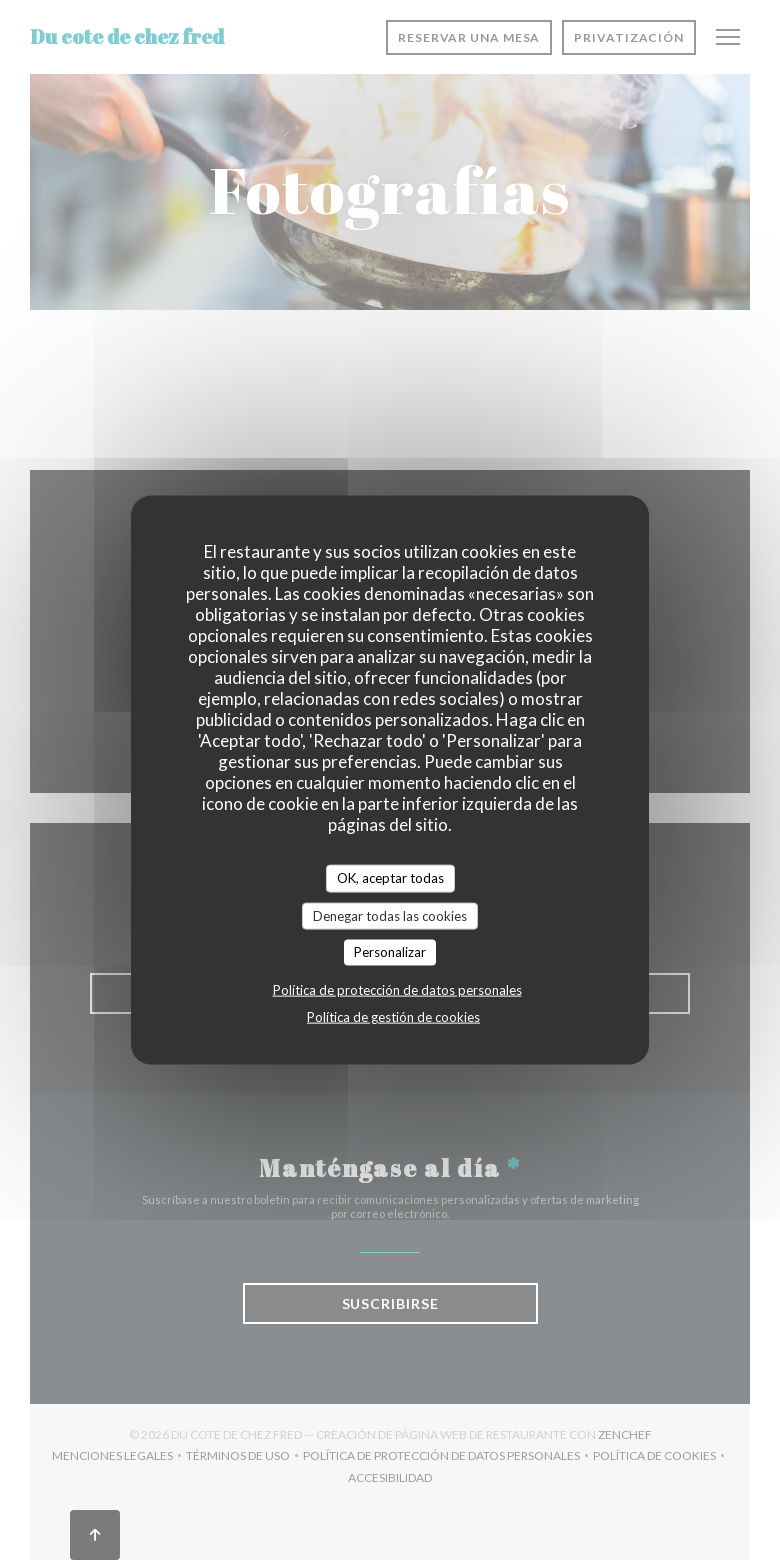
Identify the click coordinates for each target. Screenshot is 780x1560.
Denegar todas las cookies (390, 915)
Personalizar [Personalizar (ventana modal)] (390, 952)
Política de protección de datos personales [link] (397, 989)
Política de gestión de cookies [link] (393, 1016)
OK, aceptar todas (390, 878)
